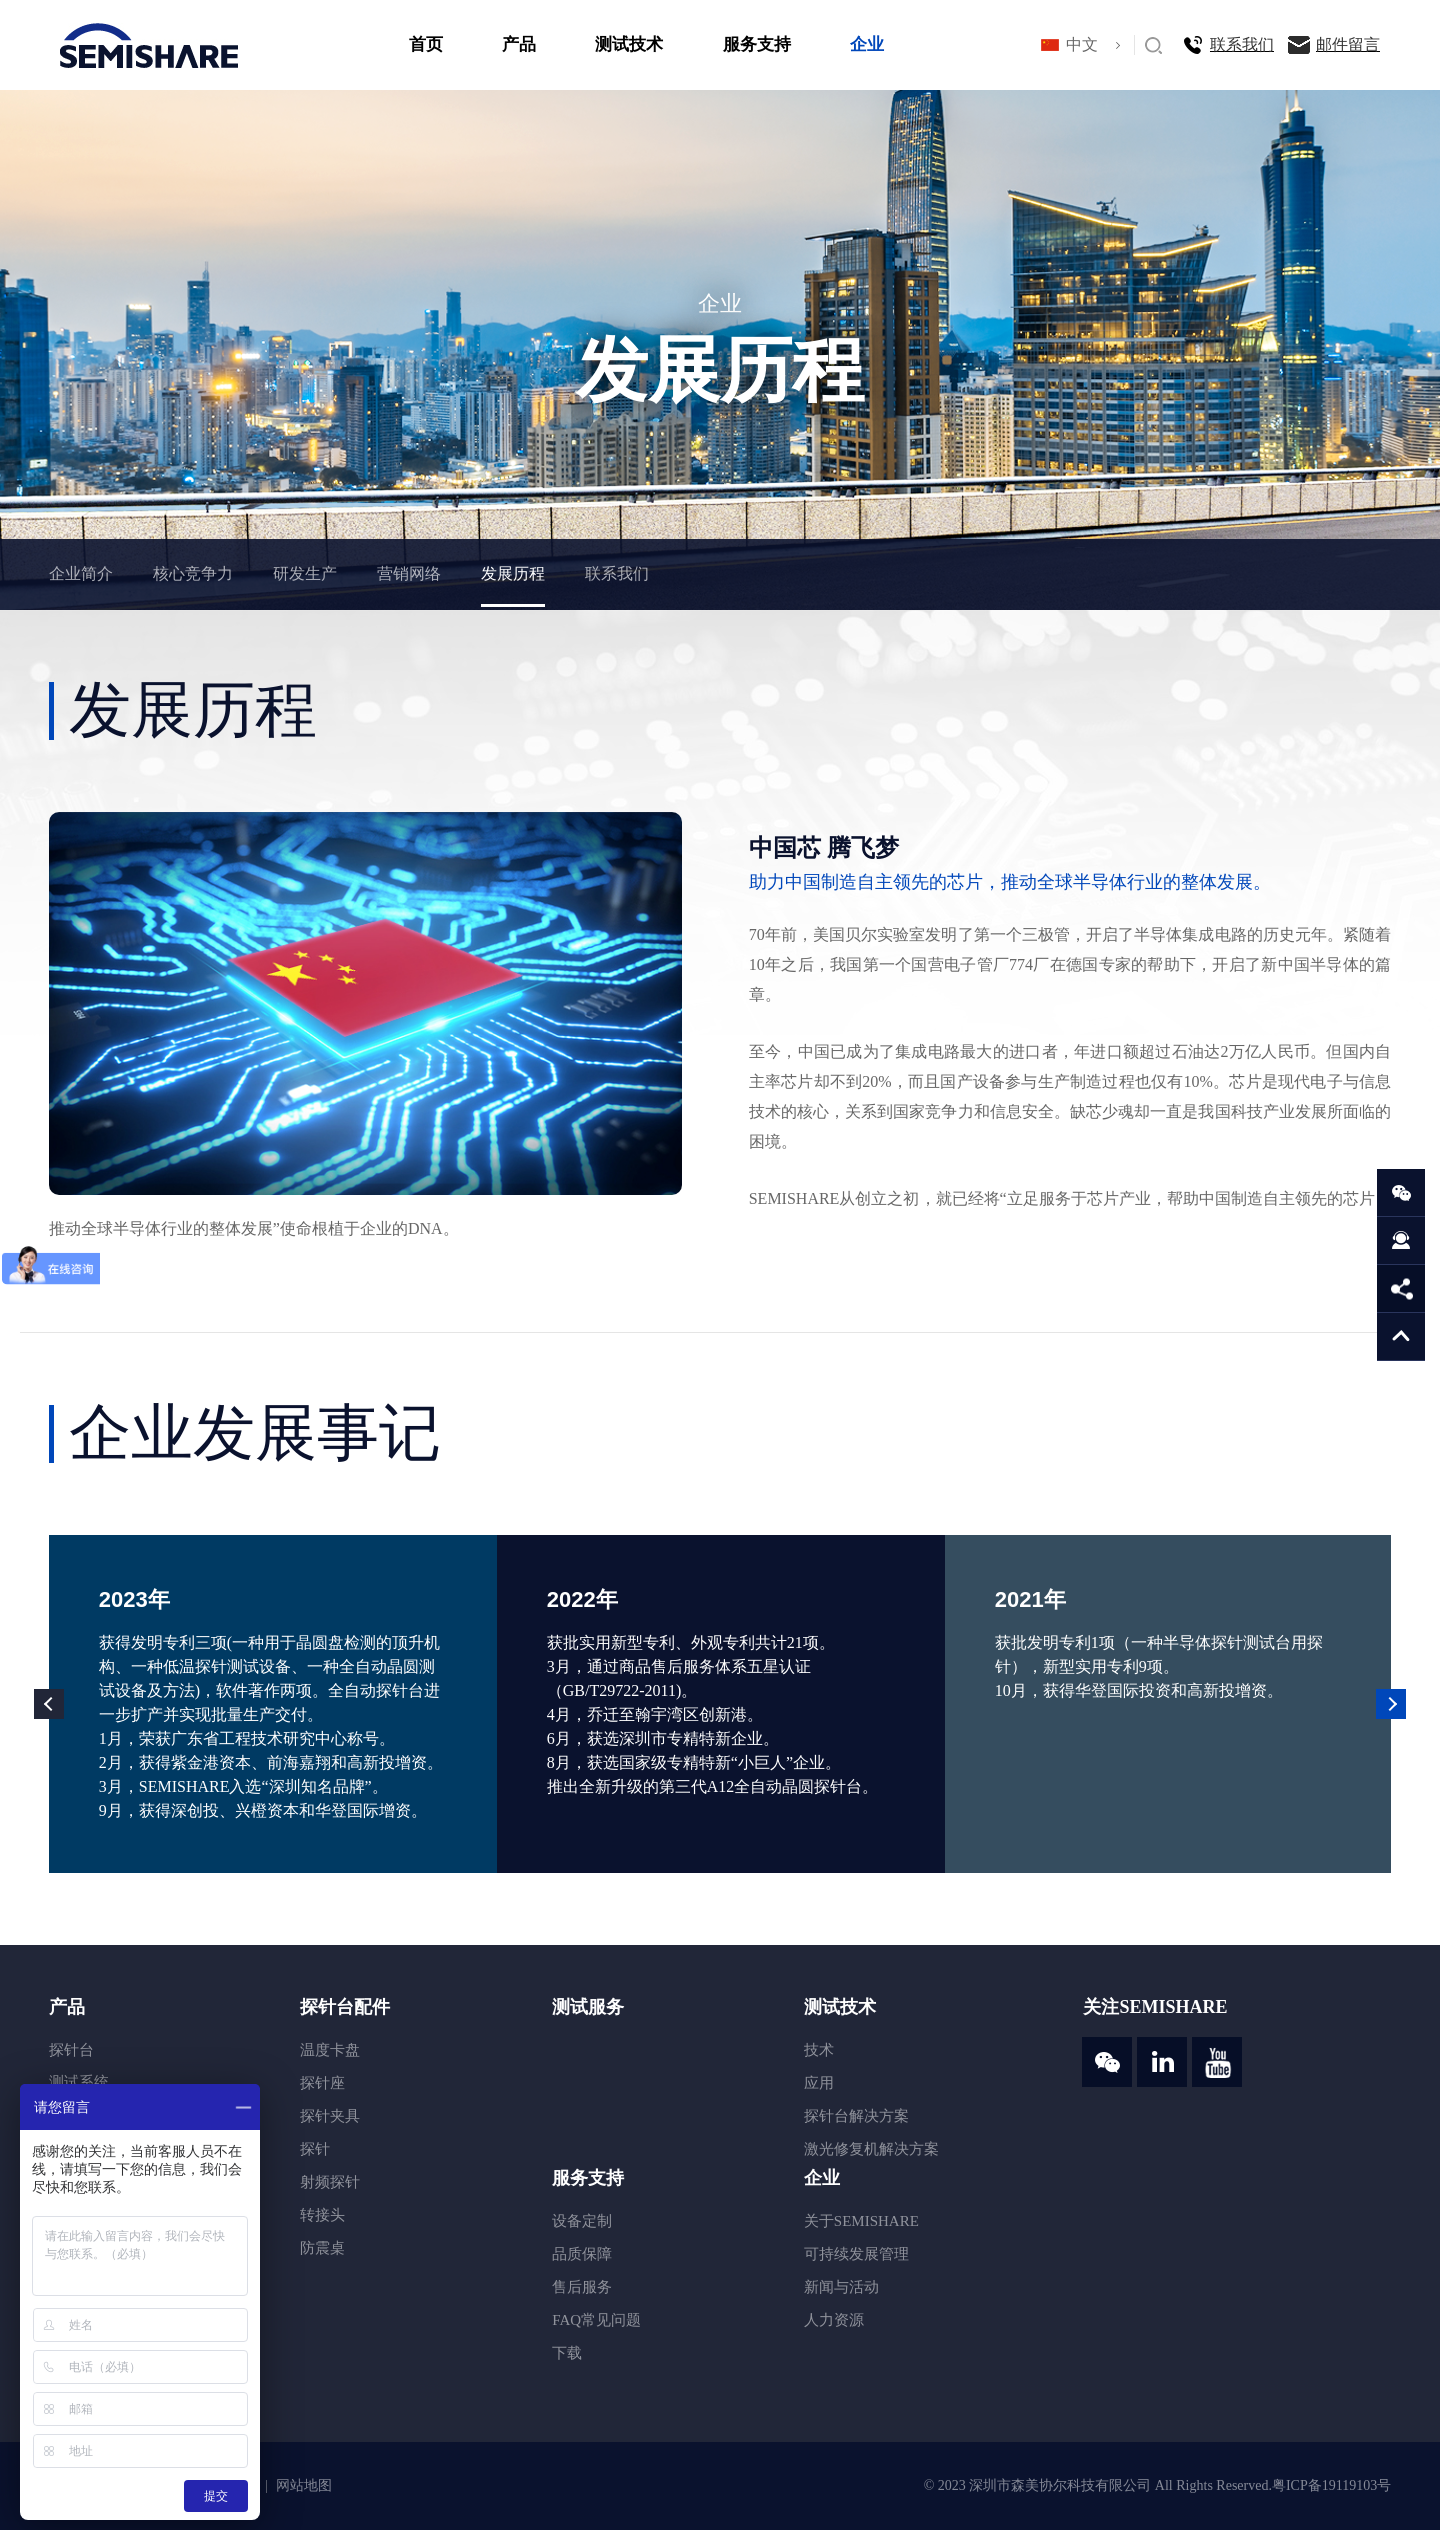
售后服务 (582, 2287)
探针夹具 (330, 2116)
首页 (426, 44)
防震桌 (322, 2248)
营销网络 (409, 573)
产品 (519, 44)
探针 (315, 2149)
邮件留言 (1348, 44)
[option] (273, 1704)
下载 (567, 2353)
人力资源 (834, 2320)
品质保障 (582, 2254)
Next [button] (1391, 1704)
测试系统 (79, 2082)
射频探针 (330, 2182)
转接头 (322, 2215)
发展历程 (513, 573)
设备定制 (582, 2221)
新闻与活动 (841, 2287)
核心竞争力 (193, 573)
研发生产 (305, 573)
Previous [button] (49, 1704)
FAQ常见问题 (596, 2320)
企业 (867, 44)
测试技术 (629, 44)
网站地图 (304, 2485)
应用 (819, 2083)
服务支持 (757, 44)
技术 (819, 2050)
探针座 (322, 2083)
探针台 (71, 2050)
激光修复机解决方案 (871, 2149)
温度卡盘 (330, 2050)
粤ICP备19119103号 (1331, 2485)
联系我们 (1242, 44)
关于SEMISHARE (861, 2221)
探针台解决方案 (856, 2116)
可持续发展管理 (856, 2254)
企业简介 (81, 573)
